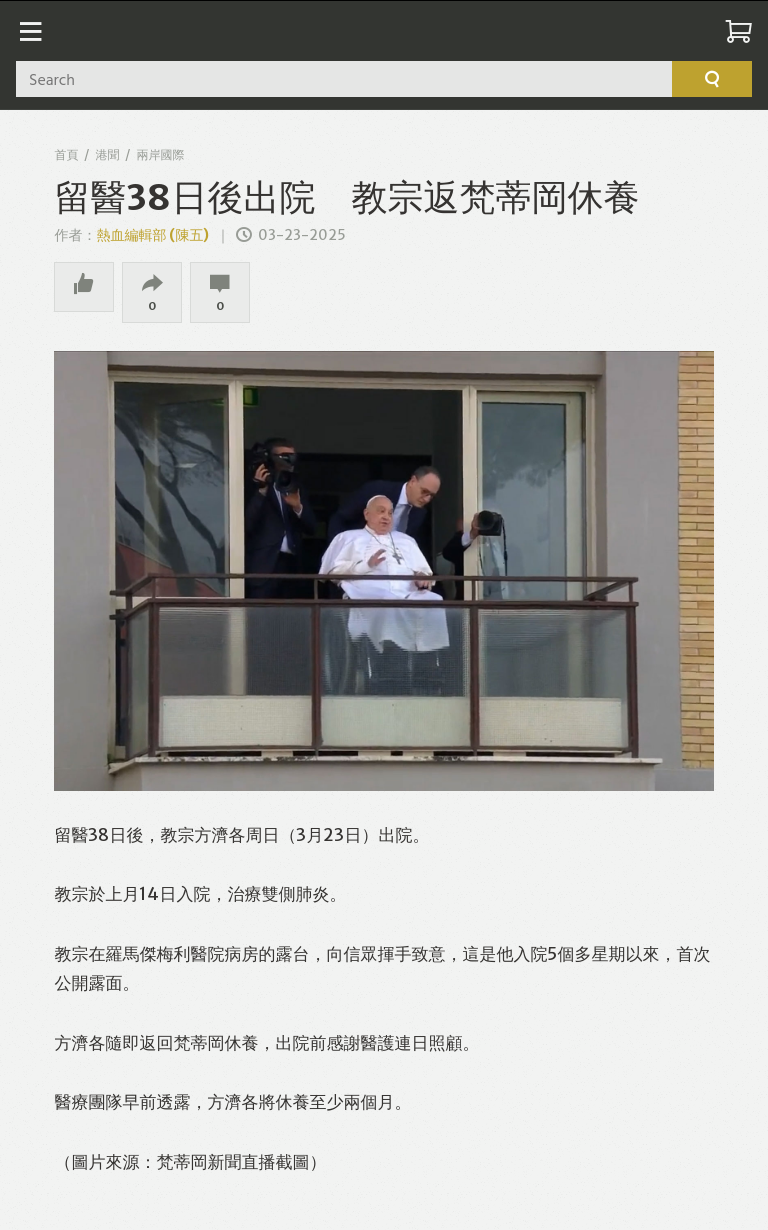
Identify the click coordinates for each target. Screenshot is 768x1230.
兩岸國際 (160, 154)
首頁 (66, 154)
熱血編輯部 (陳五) (152, 235)
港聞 (107, 154)
